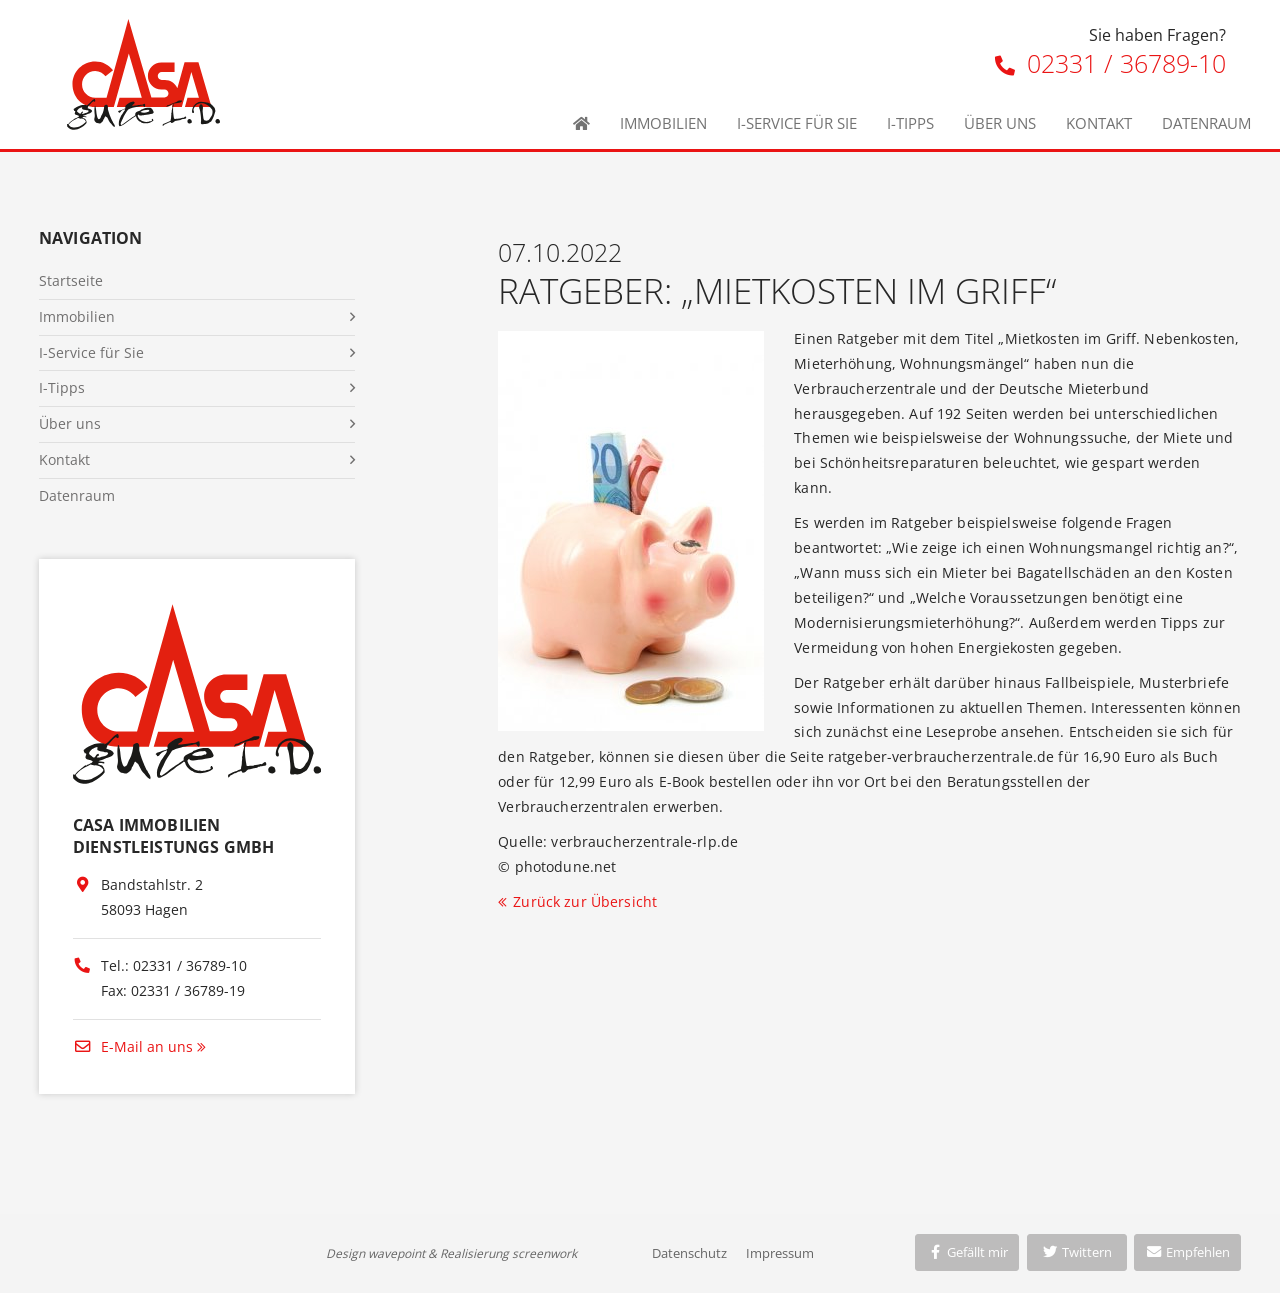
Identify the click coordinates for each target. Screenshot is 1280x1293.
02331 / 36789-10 (1110, 63)
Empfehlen (1187, 1252)
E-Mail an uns (133, 1046)
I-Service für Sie (797, 123)
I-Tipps (910, 123)
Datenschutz (689, 1253)
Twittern (1076, 1252)
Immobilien (663, 123)
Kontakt (1099, 123)
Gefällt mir (967, 1252)
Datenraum (1206, 123)
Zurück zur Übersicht (585, 901)
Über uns (1000, 123)
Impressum (780, 1253)
